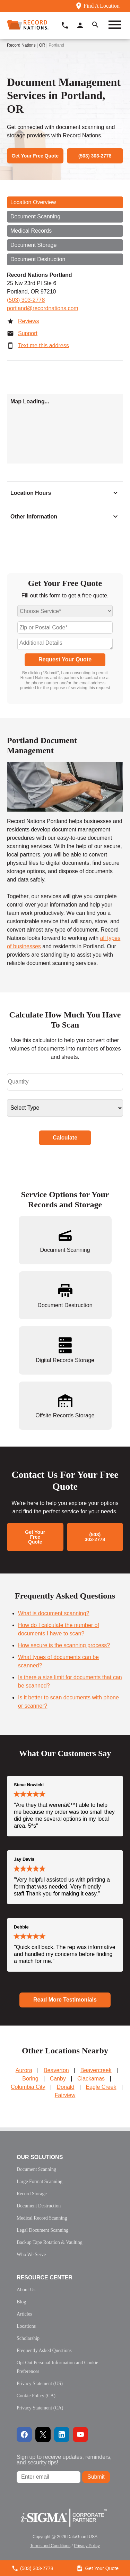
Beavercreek (96, 2070)
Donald (66, 2087)
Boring (30, 2079)
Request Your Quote (65, 659)
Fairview (65, 2095)
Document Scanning (35, 216)
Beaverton (56, 2070)
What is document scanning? (53, 1613)
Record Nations (21, 45)
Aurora (24, 2070)
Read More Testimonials (65, 2000)
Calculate (65, 1138)
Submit (96, 2477)
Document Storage (33, 245)
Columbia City (28, 2087)
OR (42, 45)
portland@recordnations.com (42, 308)
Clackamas (91, 2079)
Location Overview (33, 202)
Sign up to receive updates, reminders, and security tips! (64, 2459)
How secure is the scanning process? (64, 1645)
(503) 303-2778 (26, 300)
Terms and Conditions (50, 2545)
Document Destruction (37, 259)
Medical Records (31, 231)
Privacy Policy (87, 2545)
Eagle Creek (101, 2087)
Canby (58, 2079)
